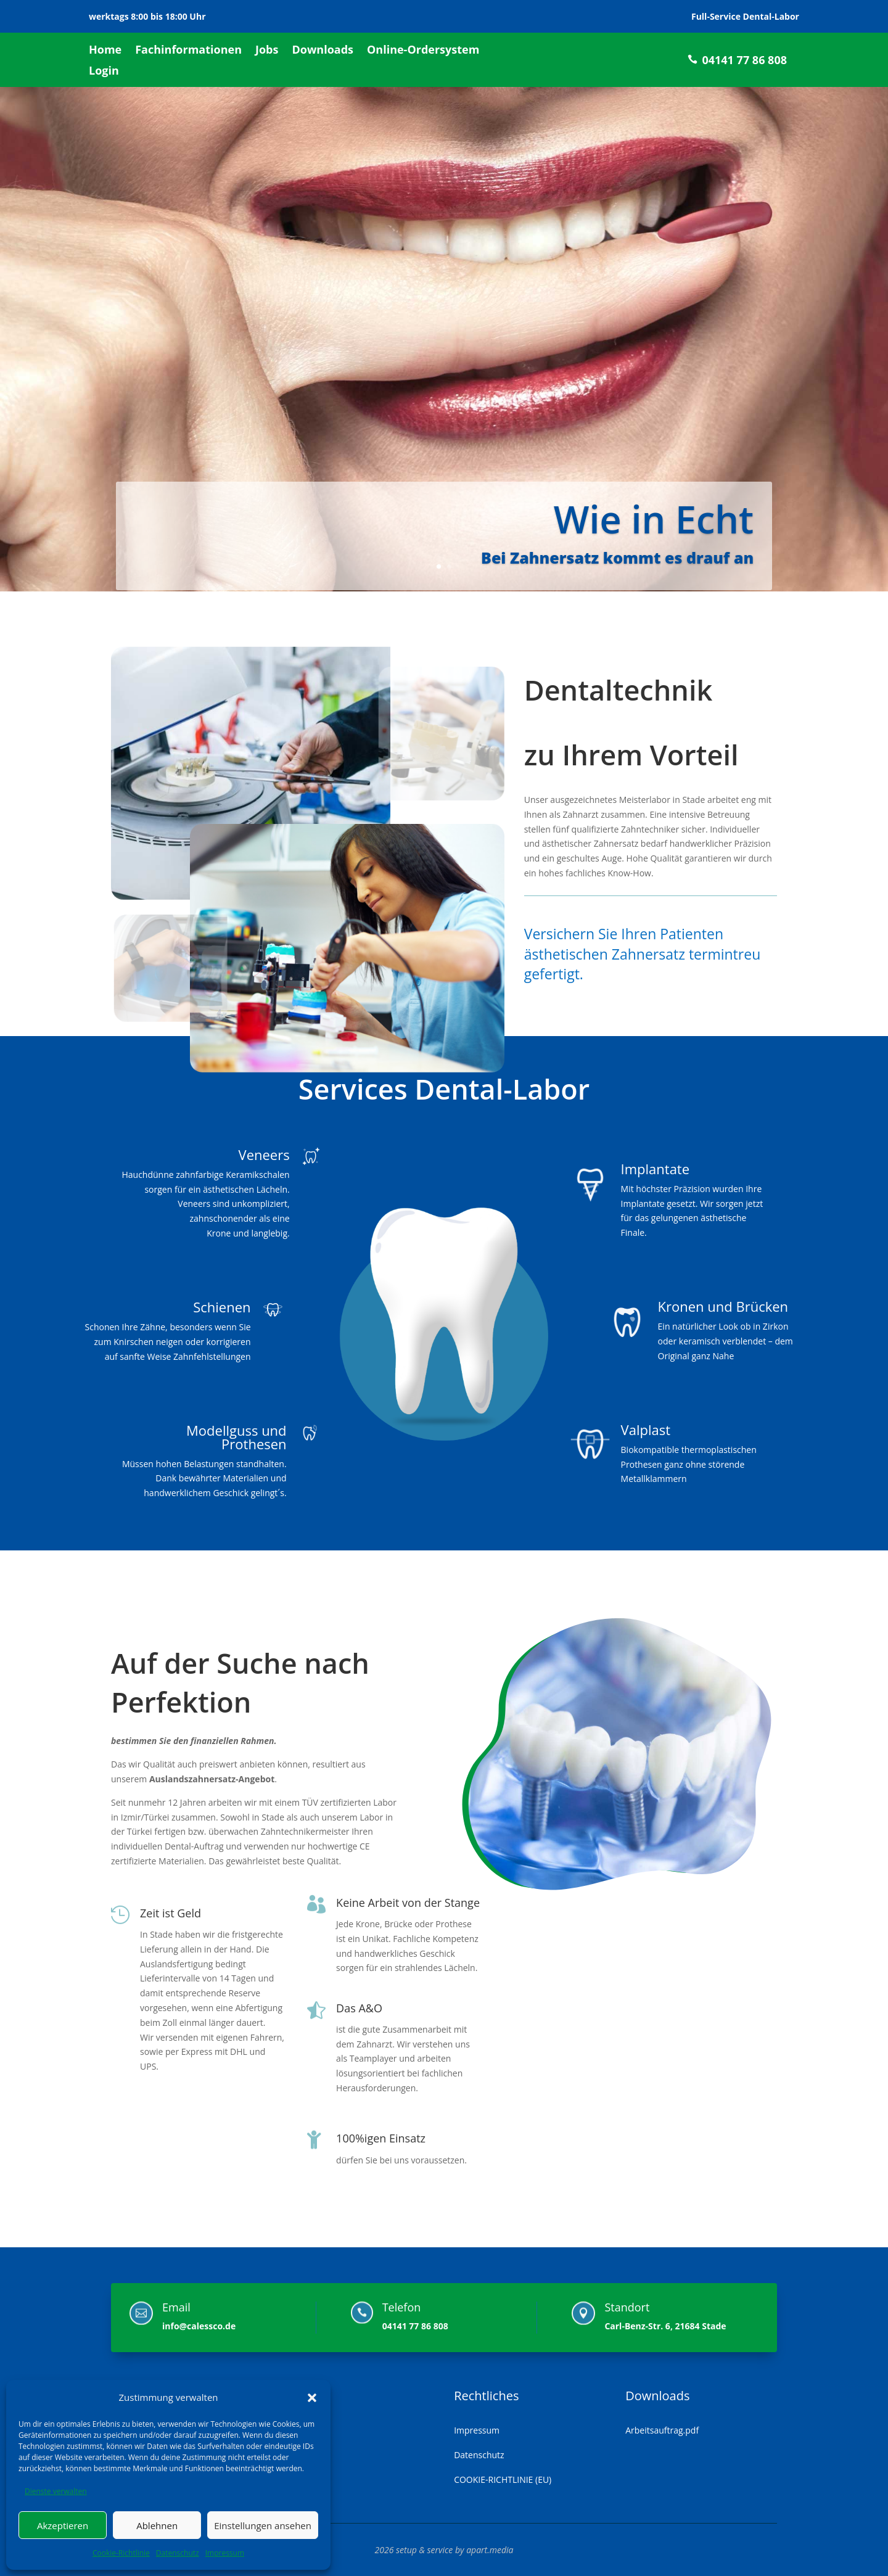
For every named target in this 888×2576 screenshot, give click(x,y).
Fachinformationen (188, 51)
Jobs (266, 51)
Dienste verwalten (56, 2491)
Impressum (224, 2553)
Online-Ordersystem (423, 51)
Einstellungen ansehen (262, 2525)
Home (105, 51)
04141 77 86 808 (744, 59)
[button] (312, 2398)
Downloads (322, 51)
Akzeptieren (62, 2525)
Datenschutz (177, 2553)
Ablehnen (157, 2525)
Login (104, 72)
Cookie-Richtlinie (121, 2553)
